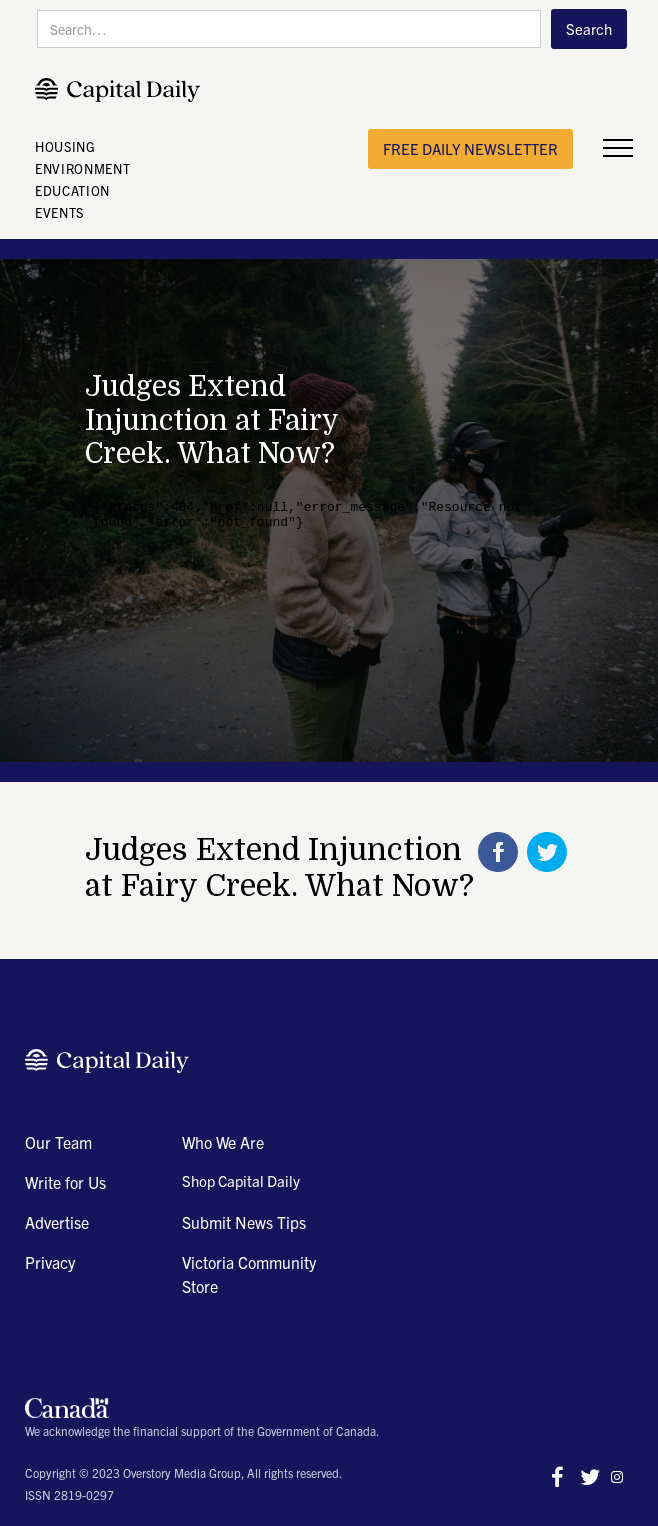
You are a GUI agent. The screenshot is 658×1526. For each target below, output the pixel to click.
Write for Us (65, 1182)
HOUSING (65, 146)
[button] (618, 149)
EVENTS (59, 212)
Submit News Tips (244, 1222)
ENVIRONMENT (82, 168)
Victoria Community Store (249, 1274)
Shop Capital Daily (241, 1180)
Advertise (57, 1222)
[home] (122, 90)
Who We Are (223, 1142)
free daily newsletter (470, 148)
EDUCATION (72, 190)
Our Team (58, 1142)
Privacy (50, 1262)
